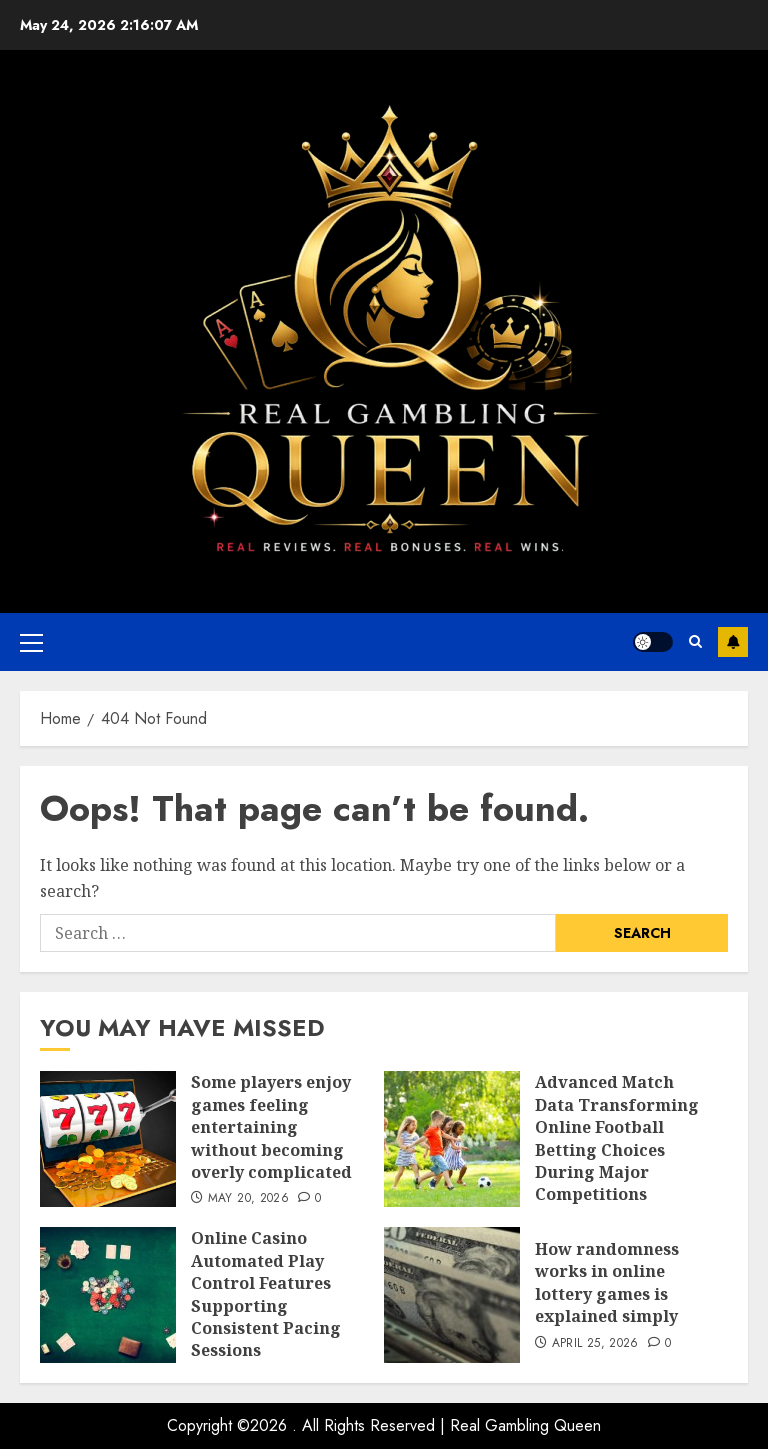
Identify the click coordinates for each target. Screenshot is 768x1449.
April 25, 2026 (595, 1344)
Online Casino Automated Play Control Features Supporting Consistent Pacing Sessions (266, 1294)
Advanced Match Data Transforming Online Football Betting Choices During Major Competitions (617, 1138)
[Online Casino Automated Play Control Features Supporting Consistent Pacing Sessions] (108, 1295)
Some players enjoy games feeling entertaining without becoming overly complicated (271, 1127)
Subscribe (733, 642)
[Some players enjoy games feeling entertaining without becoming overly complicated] (108, 1139)
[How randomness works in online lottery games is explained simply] (452, 1295)
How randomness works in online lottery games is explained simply (607, 1282)
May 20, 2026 (248, 1199)
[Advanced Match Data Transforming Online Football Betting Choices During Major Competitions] (452, 1139)
